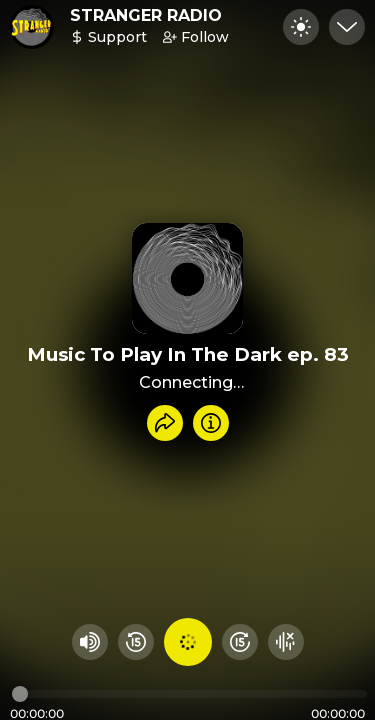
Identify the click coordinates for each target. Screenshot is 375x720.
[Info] (211, 423)
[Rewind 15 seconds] (136, 642)
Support (108, 37)
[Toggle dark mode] (301, 27)
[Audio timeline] (189, 694)
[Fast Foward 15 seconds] (240, 642)
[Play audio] (188, 642)
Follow (196, 37)
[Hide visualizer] (286, 642)
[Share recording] (165, 423)
